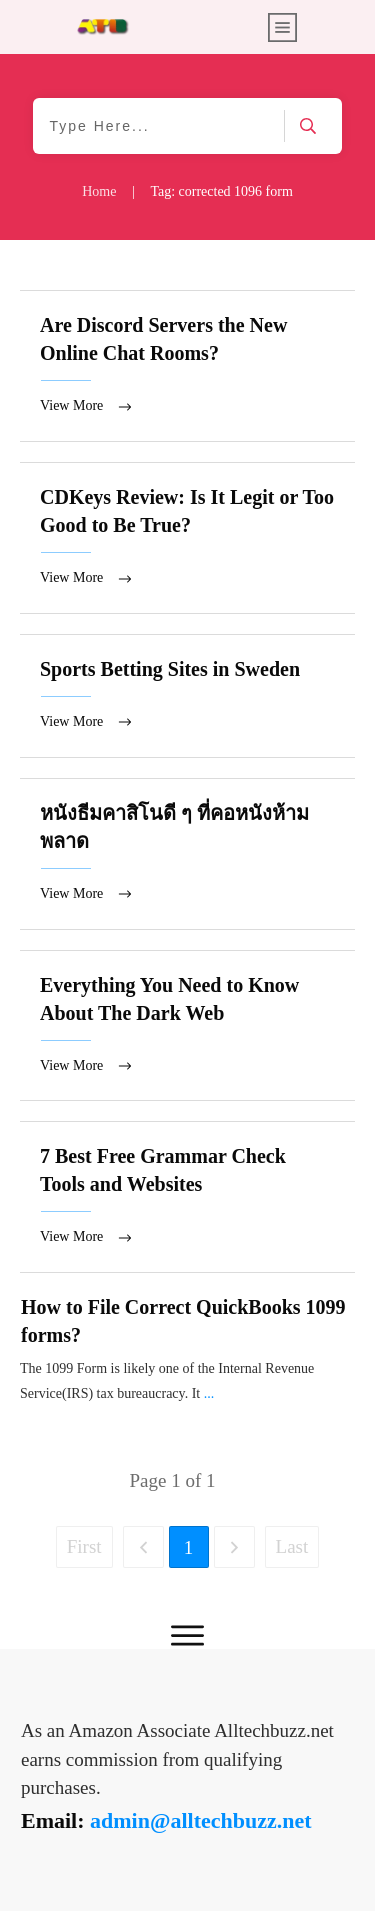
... (209, 1399)
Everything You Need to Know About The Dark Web (187, 1030)
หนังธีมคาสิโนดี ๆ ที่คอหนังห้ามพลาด (187, 857)
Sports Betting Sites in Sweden (187, 698)
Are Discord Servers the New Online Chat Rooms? (187, 366)
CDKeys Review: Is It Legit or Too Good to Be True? (187, 539)
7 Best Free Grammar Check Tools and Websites (187, 1202)
